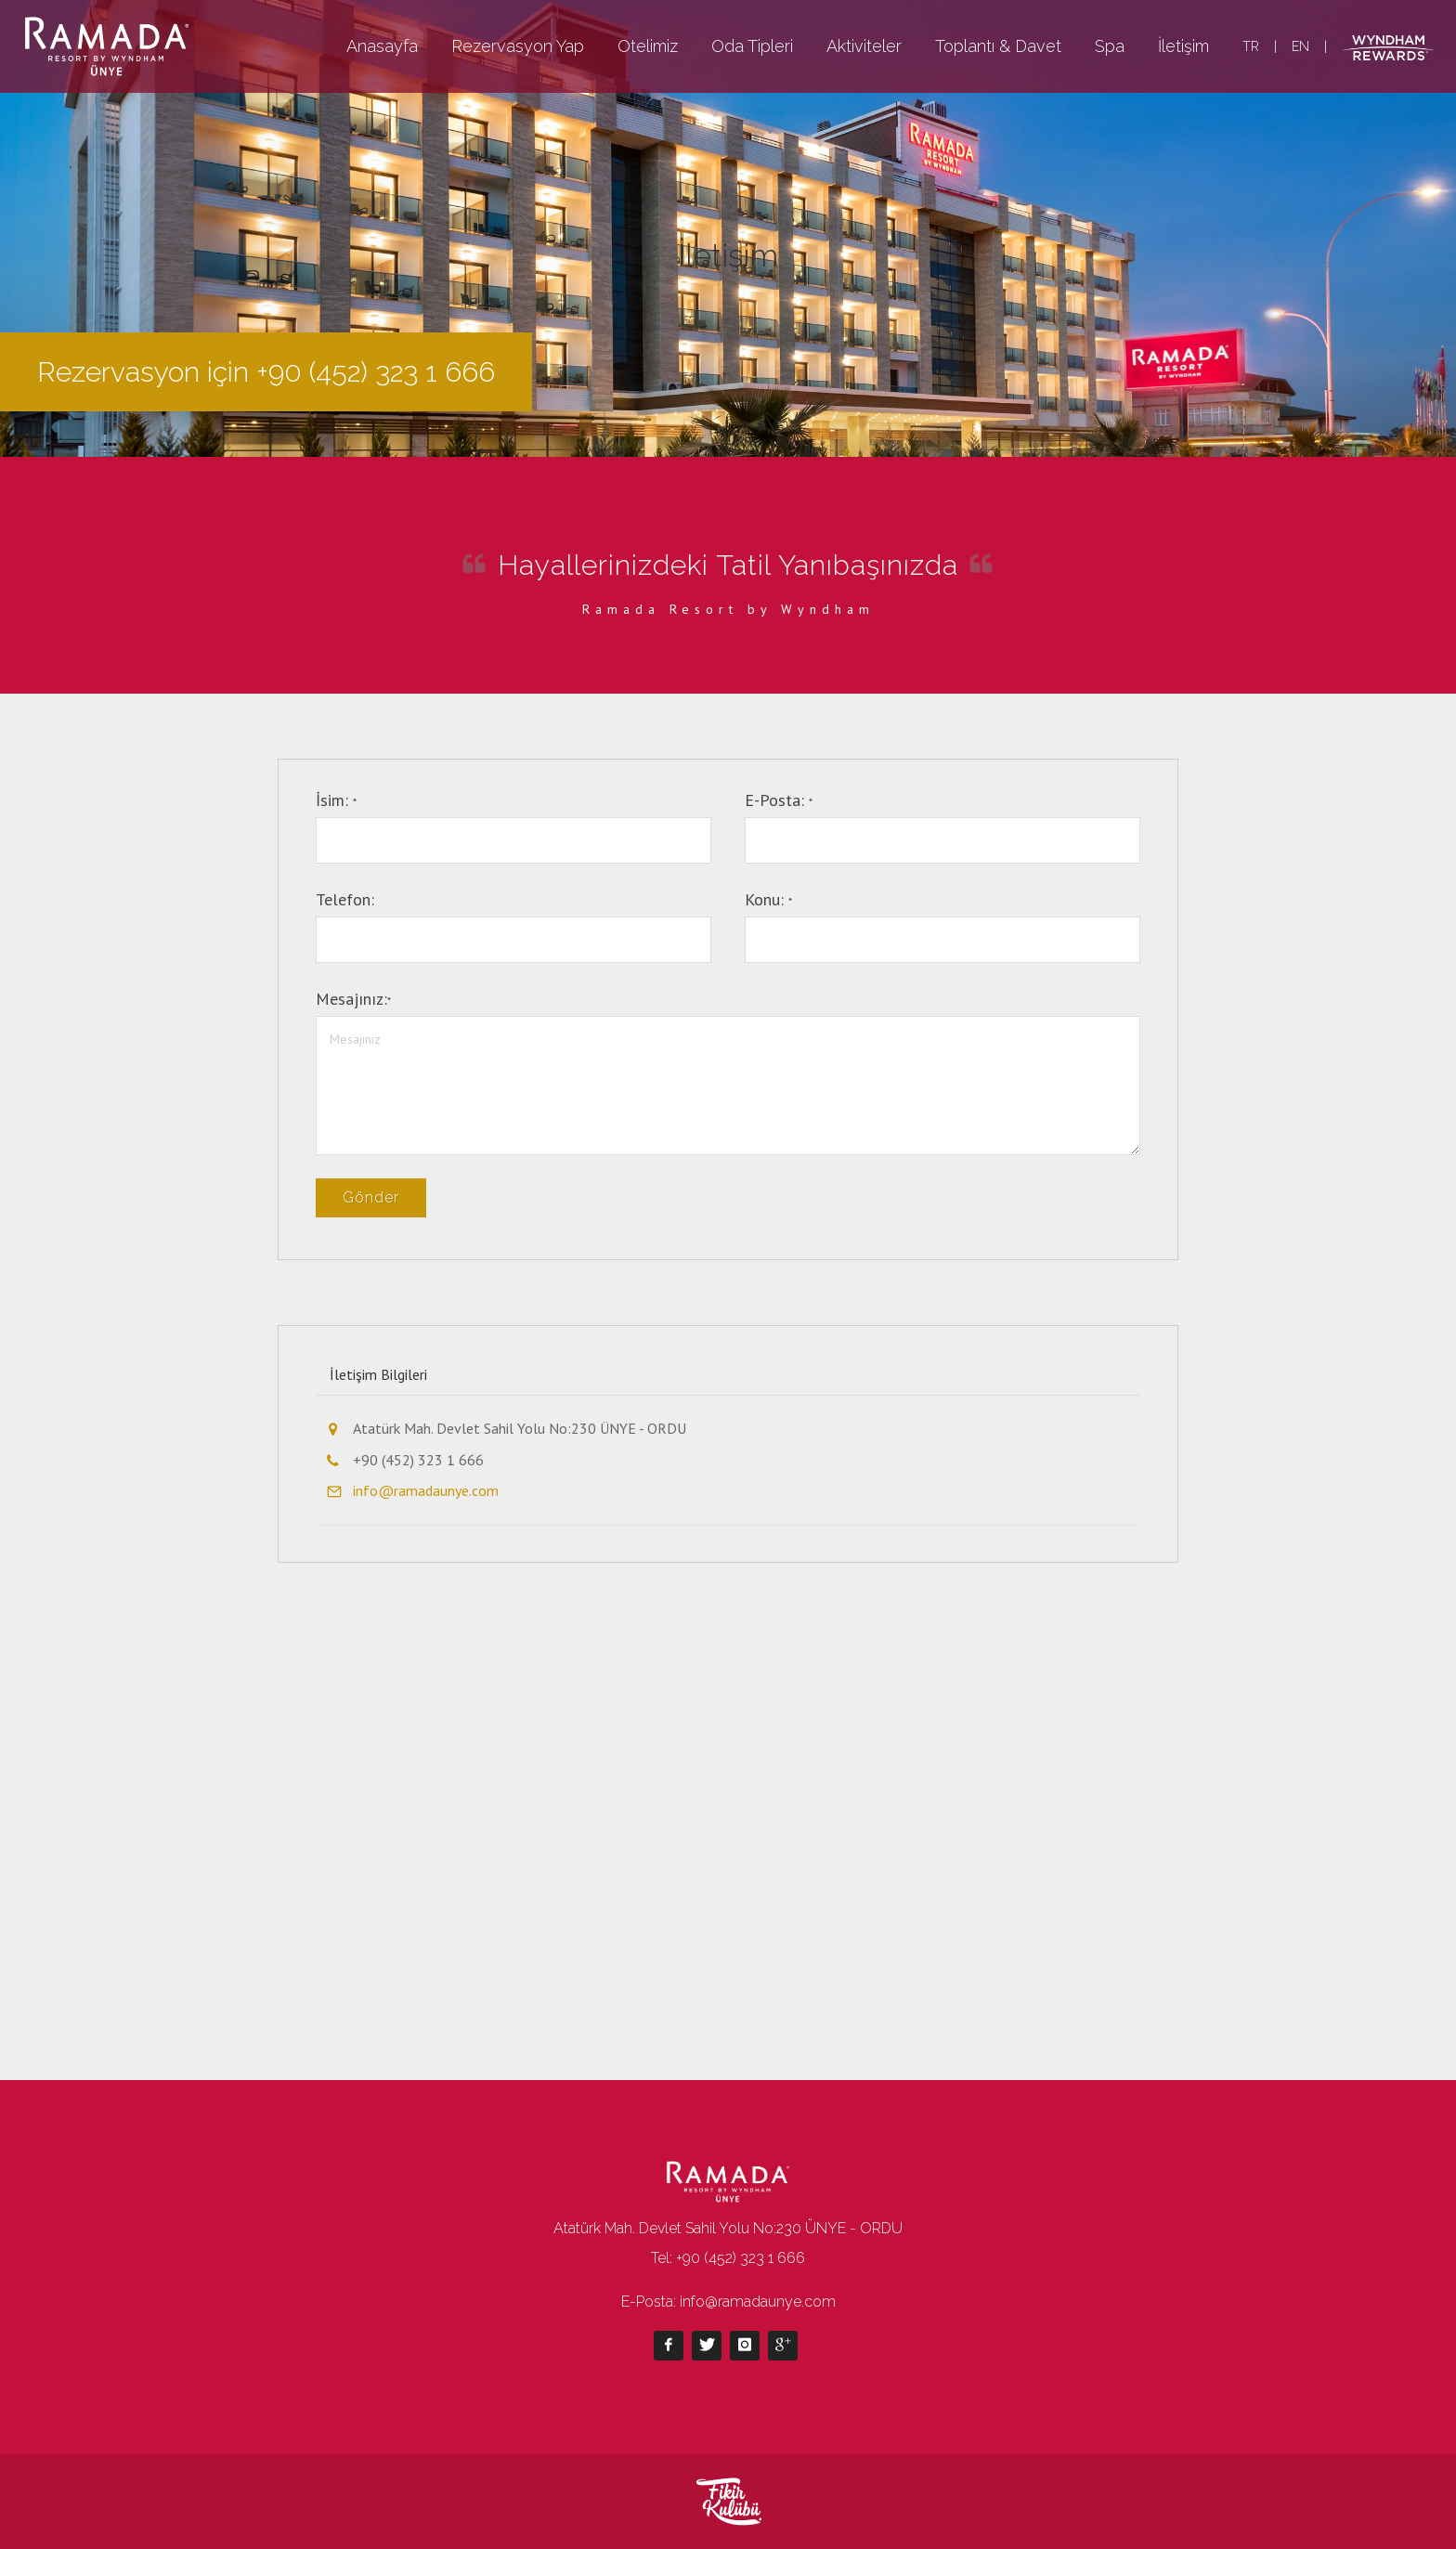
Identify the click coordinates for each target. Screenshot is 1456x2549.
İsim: (336, 800)
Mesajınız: (353, 998)
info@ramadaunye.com (426, 1490)
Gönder (371, 1197)
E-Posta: (778, 800)
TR (1250, 46)
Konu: (768, 899)
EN (1300, 46)
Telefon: (345, 899)
